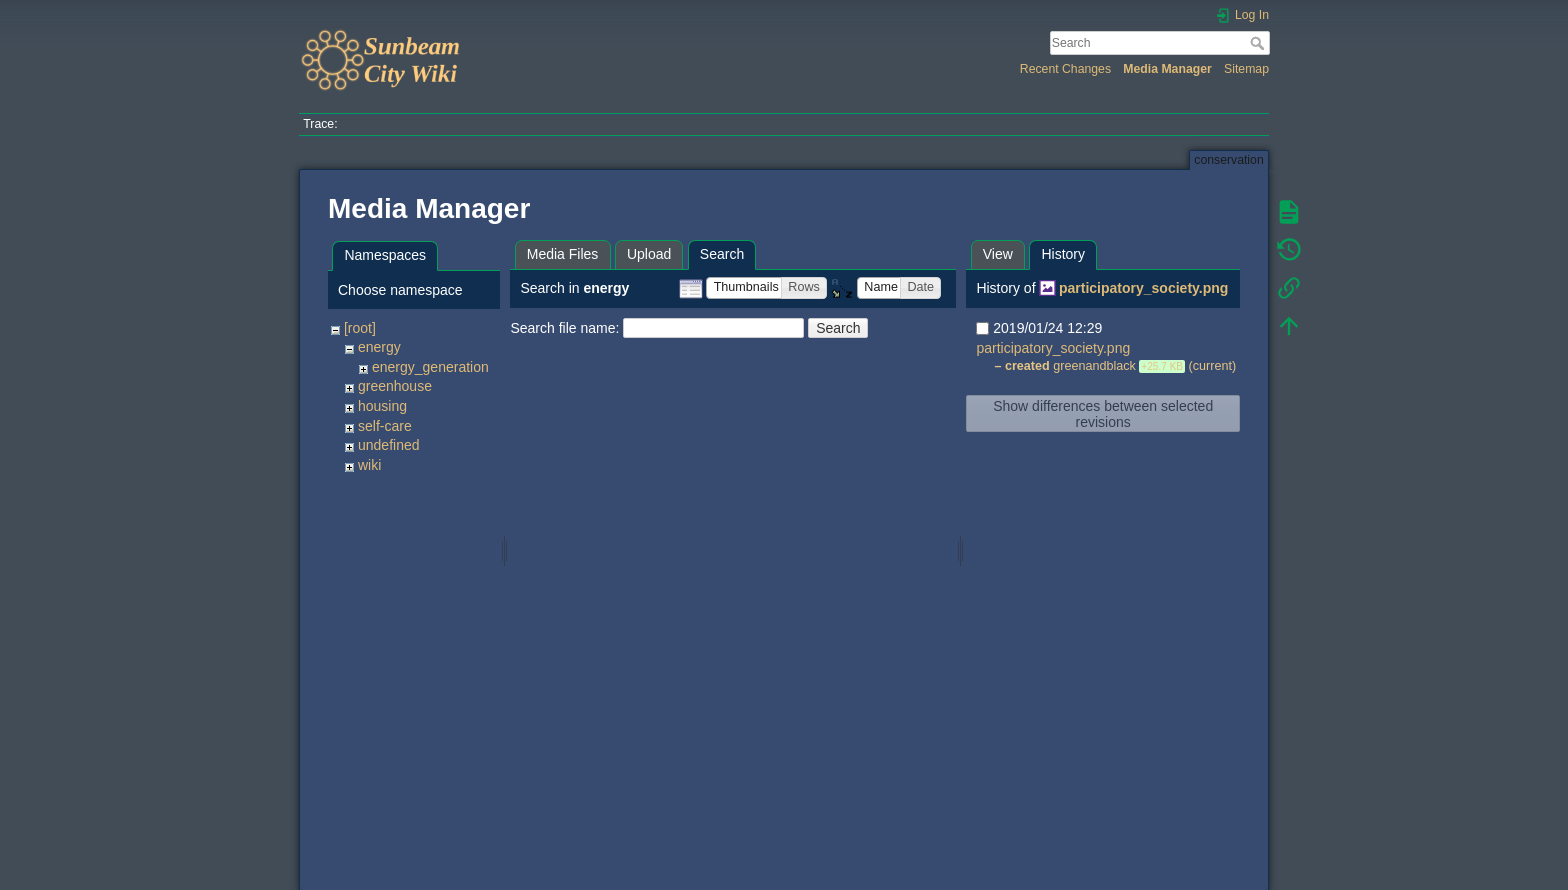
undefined (389, 445)
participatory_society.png (1143, 288)
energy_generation (430, 367)
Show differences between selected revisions (1103, 414)
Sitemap (1246, 69)
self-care (385, 426)
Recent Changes (1065, 69)
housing (382, 406)
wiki (369, 465)
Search (1259, 43)
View (998, 254)
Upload (649, 254)
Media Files (563, 254)
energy (379, 347)
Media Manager (1167, 69)
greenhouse (395, 386)
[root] (360, 328)
